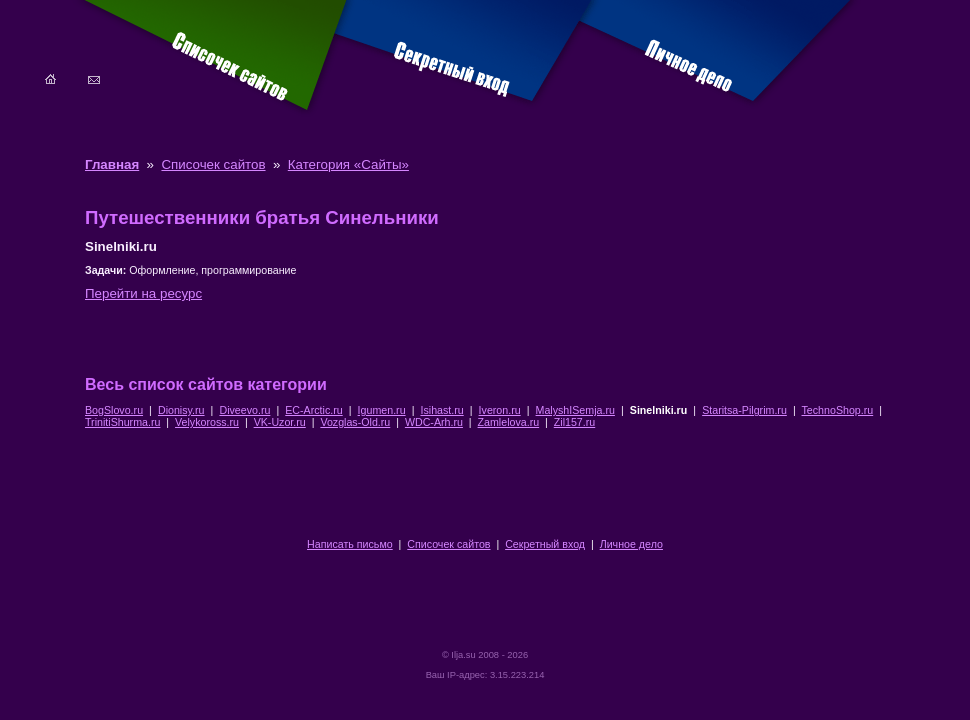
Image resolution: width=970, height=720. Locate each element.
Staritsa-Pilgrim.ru (744, 410)
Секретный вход (545, 544)
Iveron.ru (500, 410)
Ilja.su (463, 655)
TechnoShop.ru (838, 410)
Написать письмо (350, 544)
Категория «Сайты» (348, 164)
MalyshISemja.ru (575, 410)
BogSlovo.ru (114, 410)
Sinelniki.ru (658, 410)
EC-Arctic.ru (313, 410)
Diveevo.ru (244, 410)
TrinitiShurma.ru (122, 422)
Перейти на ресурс (143, 293)
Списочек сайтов (213, 164)
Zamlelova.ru (509, 422)
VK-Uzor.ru (280, 422)
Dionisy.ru (181, 410)
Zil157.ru (574, 422)
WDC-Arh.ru (434, 422)
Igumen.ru (382, 410)
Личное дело (631, 544)
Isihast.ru (441, 410)
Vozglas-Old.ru (355, 422)
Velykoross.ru (207, 422)
